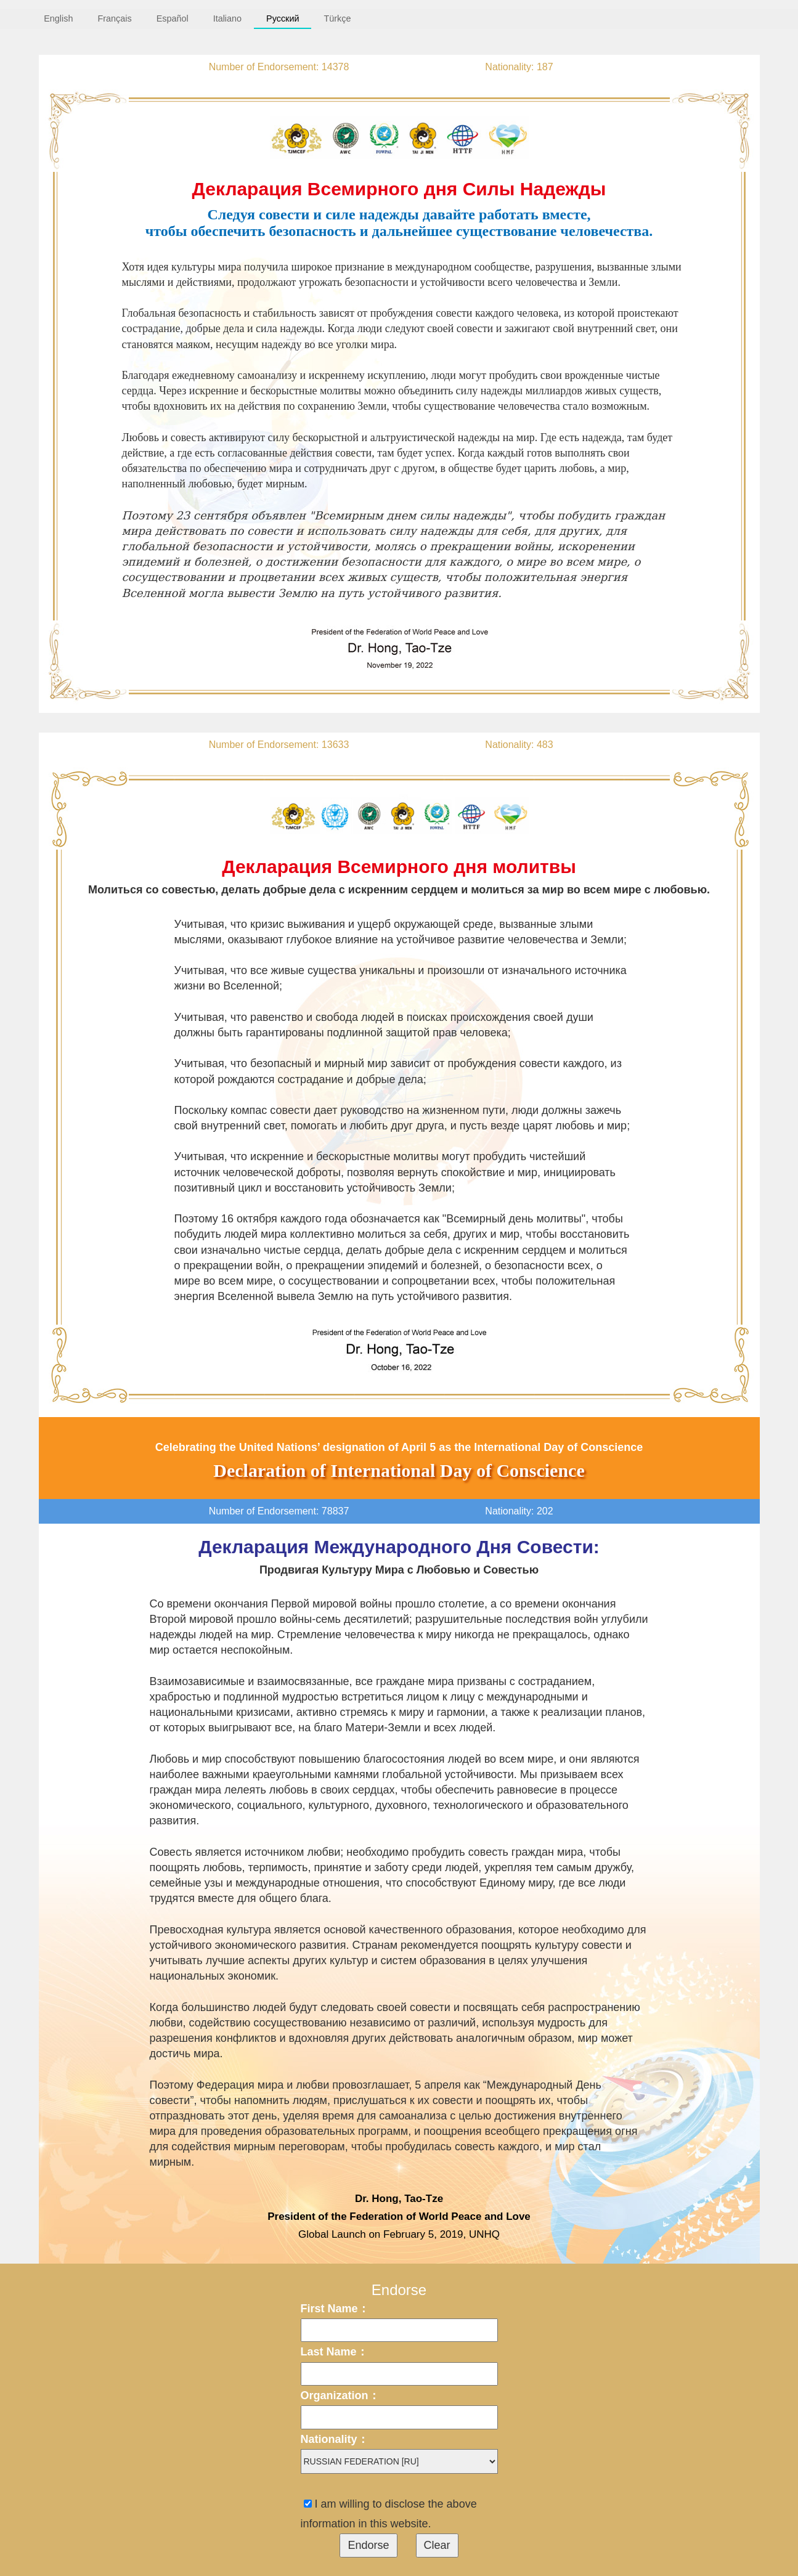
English (58, 18)
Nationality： (334, 2439)
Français (114, 18)
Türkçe (337, 18)
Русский (282, 18)
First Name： (335, 2308)
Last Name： (334, 2352)
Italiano (227, 18)
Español (173, 18)
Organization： (340, 2395)
